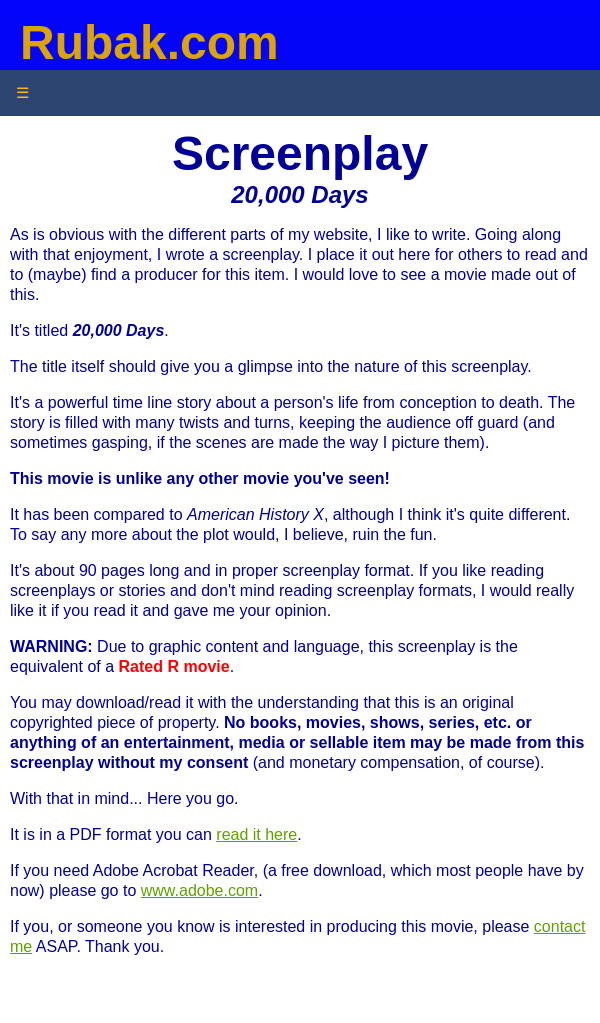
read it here (256, 834)
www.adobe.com (199, 890)
